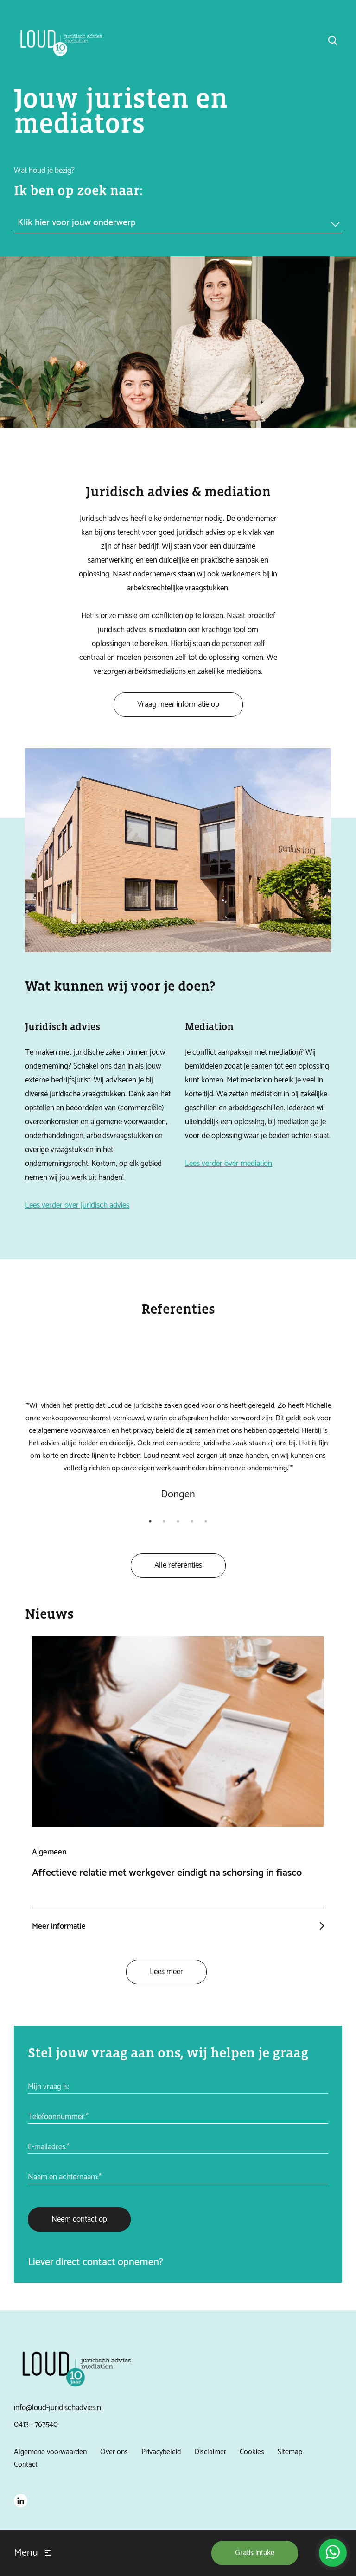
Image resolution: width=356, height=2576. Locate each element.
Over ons (114, 2450)
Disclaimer (210, 2450)
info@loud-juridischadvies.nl (58, 2407)
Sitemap (290, 2450)
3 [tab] (178, 1523)
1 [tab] (150, 1523)
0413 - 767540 (36, 2423)
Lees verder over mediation (228, 1168)
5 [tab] (205, 1523)
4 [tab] (192, 1523)
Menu (26, 2552)
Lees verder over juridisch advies (77, 1210)
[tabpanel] (178, 1433)
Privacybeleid (161, 2450)
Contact (26, 2463)
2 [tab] (164, 1523)
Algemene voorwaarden (50, 2450)
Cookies (252, 2450)
